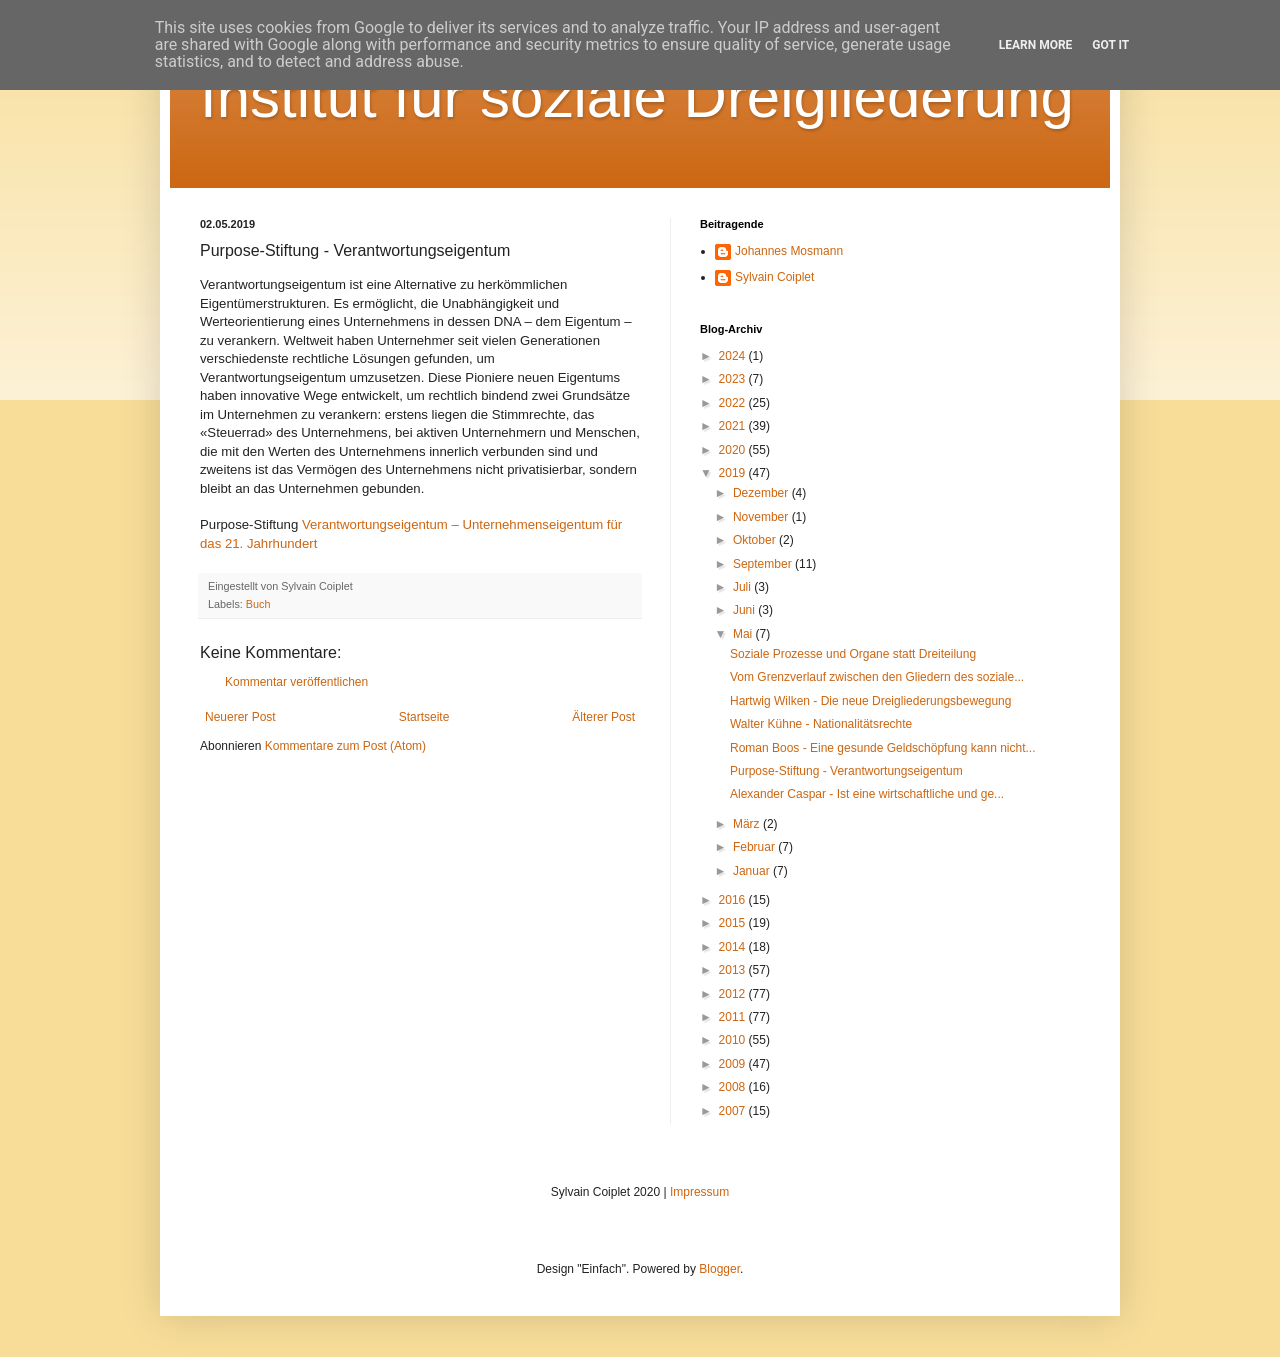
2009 (734, 1064)
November (762, 517)
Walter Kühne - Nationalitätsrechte (821, 724)
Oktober (756, 540)
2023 (734, 379)
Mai (744, 634)
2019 (734, 473)
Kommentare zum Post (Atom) (345, 746)
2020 (734, 450)
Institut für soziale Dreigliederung (637, 96)
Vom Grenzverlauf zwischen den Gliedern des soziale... (877, 677)
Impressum (699, 1192)
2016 (734, 900)
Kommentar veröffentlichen (296, 682)
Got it (1110, 45)
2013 (734, 970)
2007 (734, 1111)
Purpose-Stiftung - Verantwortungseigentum (846, 771)
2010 (734, 1040)
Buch (258, 604)
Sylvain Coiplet (774, 277)
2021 (734, 426)
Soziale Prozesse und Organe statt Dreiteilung (853, 654)
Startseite (424, 717)
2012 (734, 994)
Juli (743, 587)
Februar (755, 847)
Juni (745, 610)
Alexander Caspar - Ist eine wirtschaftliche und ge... (867, 794)
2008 (734, 1087)
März (748, 824)
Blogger (719, 1269)
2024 (734, 356)
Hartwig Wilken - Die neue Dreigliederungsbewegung (870, 701)
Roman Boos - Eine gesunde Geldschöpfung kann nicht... (883, 748)
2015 (734, 923)
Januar (753, 871)
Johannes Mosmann (789, 251)
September (764, 564)
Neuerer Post (240, 717)
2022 (734, 403)
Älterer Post (603, 717)
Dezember (762, 493)
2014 (734, 947)
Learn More (1036, 45)
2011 (734, 1017)
